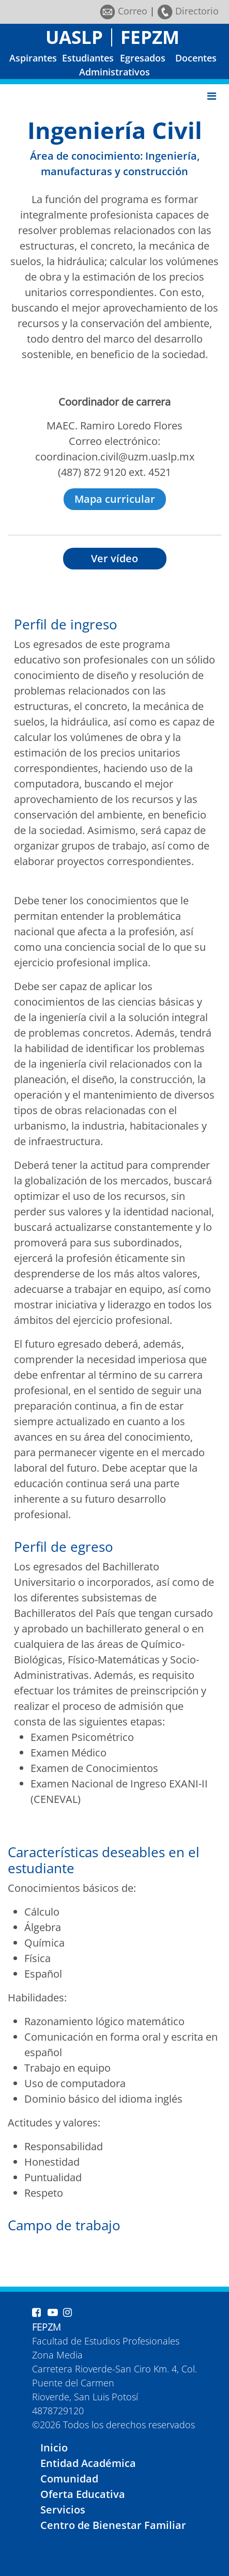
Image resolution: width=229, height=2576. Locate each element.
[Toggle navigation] (212, 96)
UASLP (74, 37)
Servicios (62, 2510)
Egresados (142, 58)
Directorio (188, 11)
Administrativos (114, 72)
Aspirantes (33, 58)
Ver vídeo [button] (114, 558)
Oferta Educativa (82, 2494)
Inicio (54, 2448)
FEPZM (149, 37)
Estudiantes (88, 58)
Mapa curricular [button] (114, 499)
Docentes (196, 58)
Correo (123, 11)
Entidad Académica (88, 2463)
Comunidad (69, 2479)
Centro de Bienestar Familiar (113, 2525)
